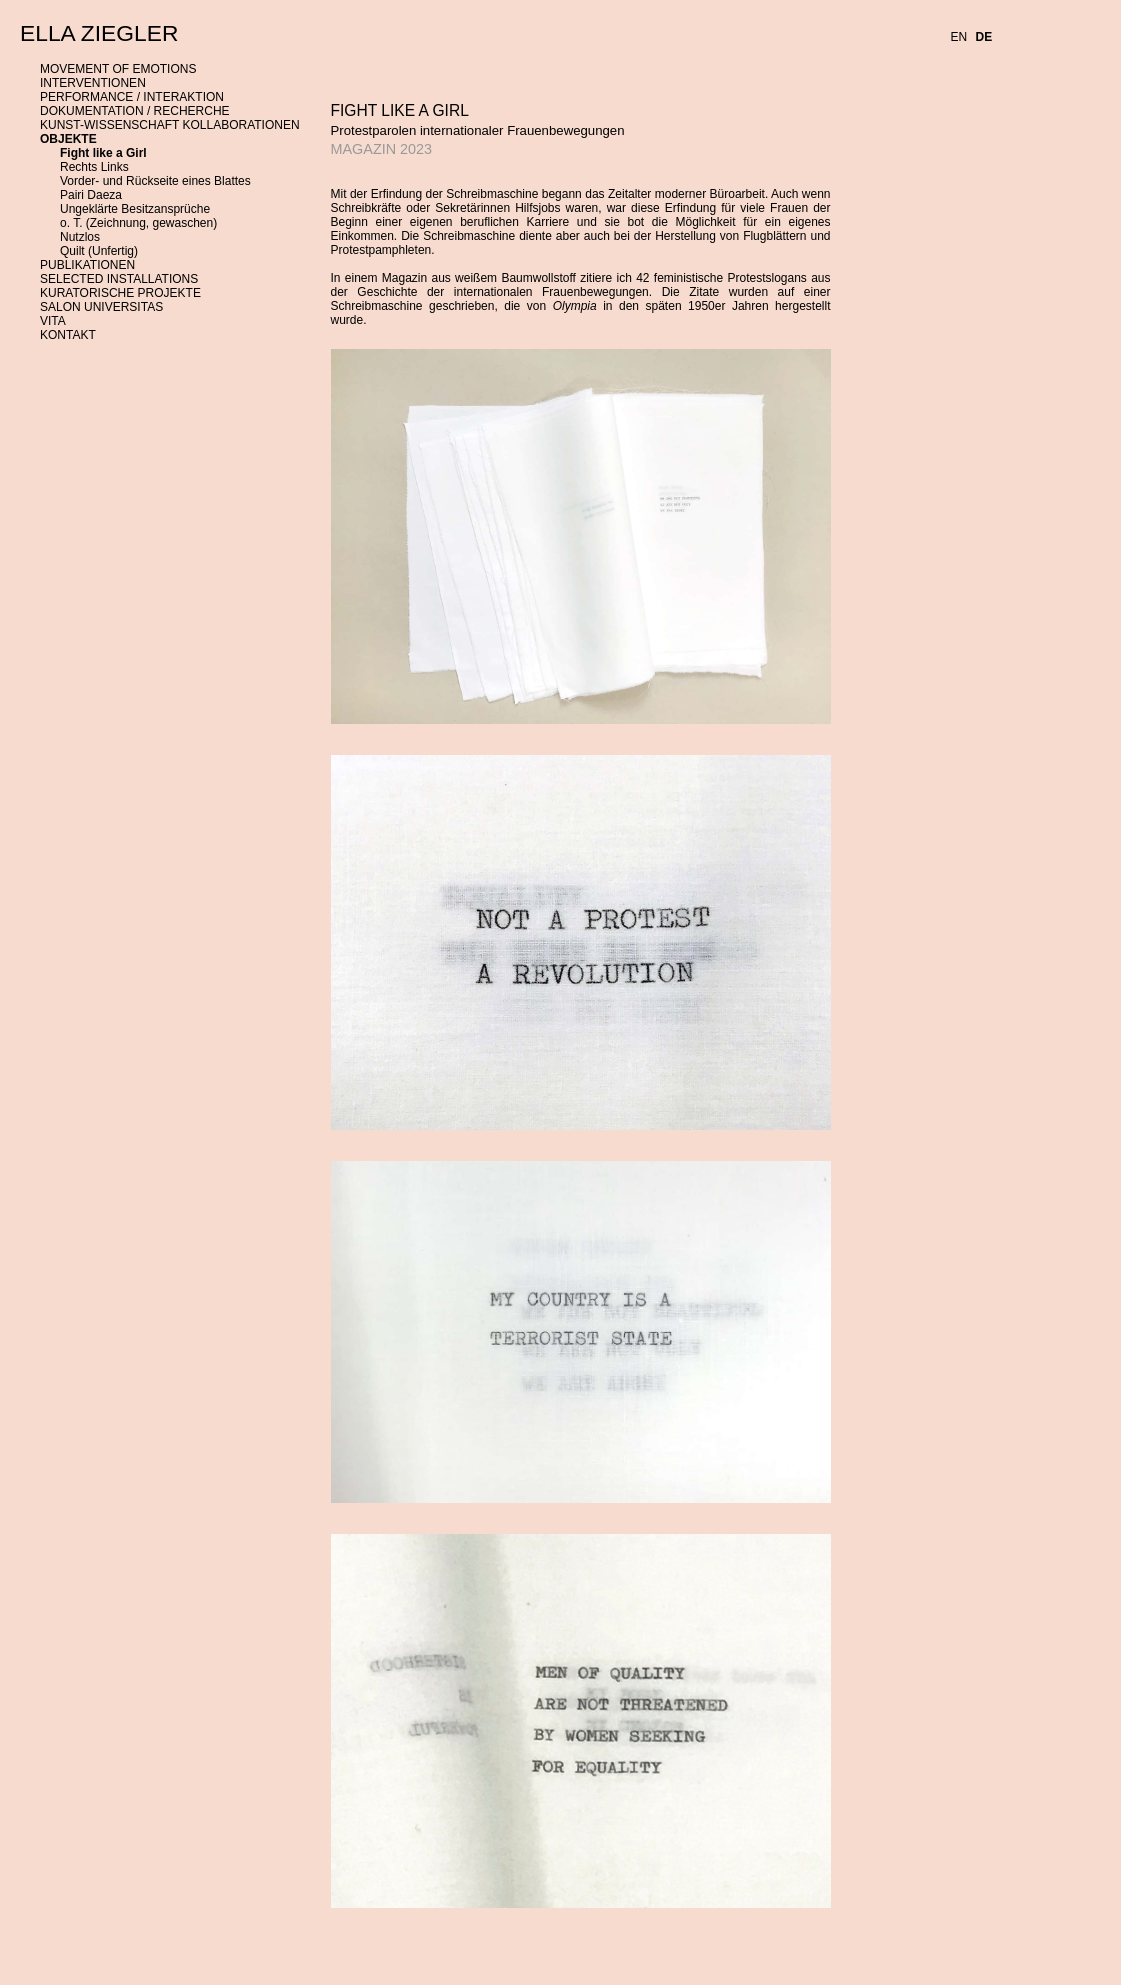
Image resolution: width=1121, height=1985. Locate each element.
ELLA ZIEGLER (99, 33)
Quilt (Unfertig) (99, 251)
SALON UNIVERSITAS (101, 307)
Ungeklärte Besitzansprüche (135, 209)
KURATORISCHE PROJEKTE (120, 293)
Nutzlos (80, 237)
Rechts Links (94, 167)
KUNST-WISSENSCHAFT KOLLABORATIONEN (170, 125)
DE (984, 37)
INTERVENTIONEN (93, 83)
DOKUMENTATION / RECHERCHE (135, 111)
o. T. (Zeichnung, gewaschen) (138, 223)
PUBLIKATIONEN (87, 265)
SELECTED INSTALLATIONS (119, 279)
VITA (53, 321)
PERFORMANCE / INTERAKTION (132, 97)
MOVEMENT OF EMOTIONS (118, 69)
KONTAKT (68, 335)
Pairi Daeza (91, 195)
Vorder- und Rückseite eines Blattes (155, 181)
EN (959, 37)
